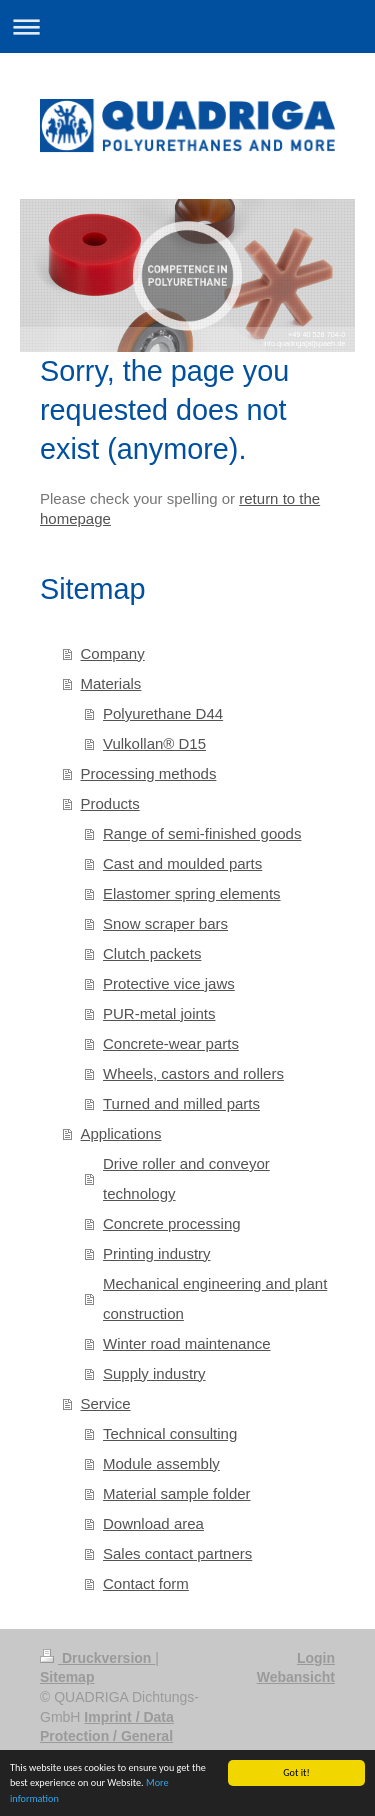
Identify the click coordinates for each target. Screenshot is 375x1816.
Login (316, 1658)
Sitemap (67, 1677)
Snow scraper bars (165, 923)
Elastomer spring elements (192, 893)
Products (110, 803)
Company (113, 653)
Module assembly (161, 1463)
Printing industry (157, 1253)
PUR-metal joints (159, 1013)
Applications (121, 1133)
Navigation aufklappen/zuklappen (187, 26)
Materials (111, 683)
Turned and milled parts (181, 1103)
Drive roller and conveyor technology (186, 1178)
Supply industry (154, 1373)
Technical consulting (170, 1433)
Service (106, 1403)
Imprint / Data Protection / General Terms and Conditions (113, 1736)
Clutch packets (152, 953)
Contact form (146, 1583)
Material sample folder (177, 1493)
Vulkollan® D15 (154, 743)
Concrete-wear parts (171, 1043)
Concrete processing (172, 1223)
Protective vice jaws (169, 983)
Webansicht (296, 1677)
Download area (153, 1523)
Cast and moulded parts (182, 863)
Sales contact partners (177, 1553)
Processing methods (149, 773)
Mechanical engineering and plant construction (215, 1298)
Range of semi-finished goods (202, 833)
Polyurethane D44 (163, 713)
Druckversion (97, 1658)
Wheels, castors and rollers (193, 1073)
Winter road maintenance (187, 1343)
